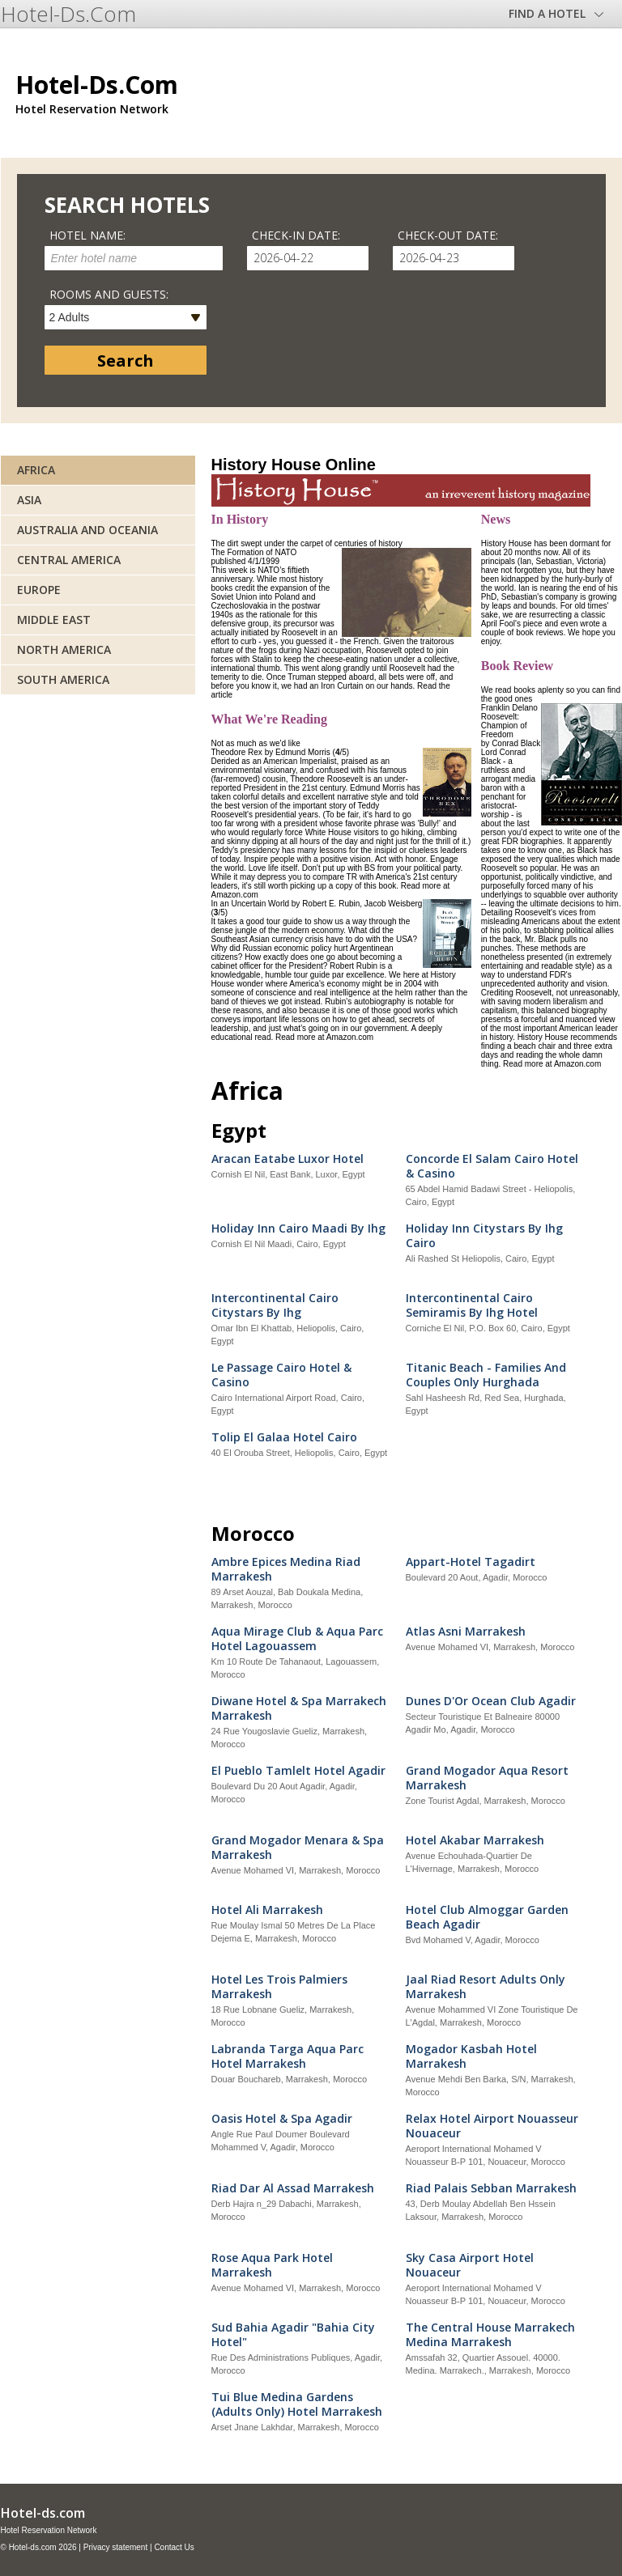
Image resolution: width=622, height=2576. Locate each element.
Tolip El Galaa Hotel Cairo (284, 1437)
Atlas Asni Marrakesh (466, 1631)
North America (64, 649)
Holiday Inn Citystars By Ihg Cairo (484, 1235)
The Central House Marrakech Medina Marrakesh (490, 2334)
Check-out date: (448, 235)
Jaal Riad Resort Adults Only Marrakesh (485, 1986)
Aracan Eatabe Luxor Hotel (287, 1159)
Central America (69, 559)
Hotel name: (87, 235)
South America (63, 679)
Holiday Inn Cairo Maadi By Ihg (298, 1228)
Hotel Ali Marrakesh (267, 1910)
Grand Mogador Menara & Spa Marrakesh (297, 1847)
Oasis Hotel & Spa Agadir (281, 2118)
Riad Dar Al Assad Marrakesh (292, 2188)
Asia (29, 499)
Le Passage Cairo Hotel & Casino (281, 1375)
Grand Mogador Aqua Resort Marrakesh (487, 1778)
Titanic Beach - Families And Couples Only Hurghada (486, 1375)
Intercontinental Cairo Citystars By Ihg (275, 1305)
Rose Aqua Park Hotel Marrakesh (272, 2265)
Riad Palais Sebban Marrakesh (491, 2188)
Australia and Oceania (87, 529)
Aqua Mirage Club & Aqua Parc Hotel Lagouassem (297, 1638)
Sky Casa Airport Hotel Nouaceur (470, 2265)
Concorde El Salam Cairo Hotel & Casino (492, 1166)
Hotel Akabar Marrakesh (475, 1840)
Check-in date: (296, 235)
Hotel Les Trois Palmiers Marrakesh (279, 1986)
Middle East (54, 619)
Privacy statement (115, 2547)
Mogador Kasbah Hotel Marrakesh (471, 2056)
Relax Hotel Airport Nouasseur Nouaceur (492, 2126)
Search (125, 360)
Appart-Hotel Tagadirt (470, 1562)
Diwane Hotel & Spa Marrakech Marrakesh (298, 1708)
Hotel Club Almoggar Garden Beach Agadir (487, 1917)
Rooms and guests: (108, 294)
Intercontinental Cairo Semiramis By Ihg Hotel (472, 1305)
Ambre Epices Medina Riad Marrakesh (285, 1569)
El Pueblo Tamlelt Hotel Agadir (298, 1770)
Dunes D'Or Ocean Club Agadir (491, 1701)
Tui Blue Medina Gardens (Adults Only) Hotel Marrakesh (296, 2404)
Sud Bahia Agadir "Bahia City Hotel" (293, 2334)
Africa (36, 469)
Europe (39, 589)
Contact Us (174, 2547)
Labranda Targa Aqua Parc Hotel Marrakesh (287, 2056)
